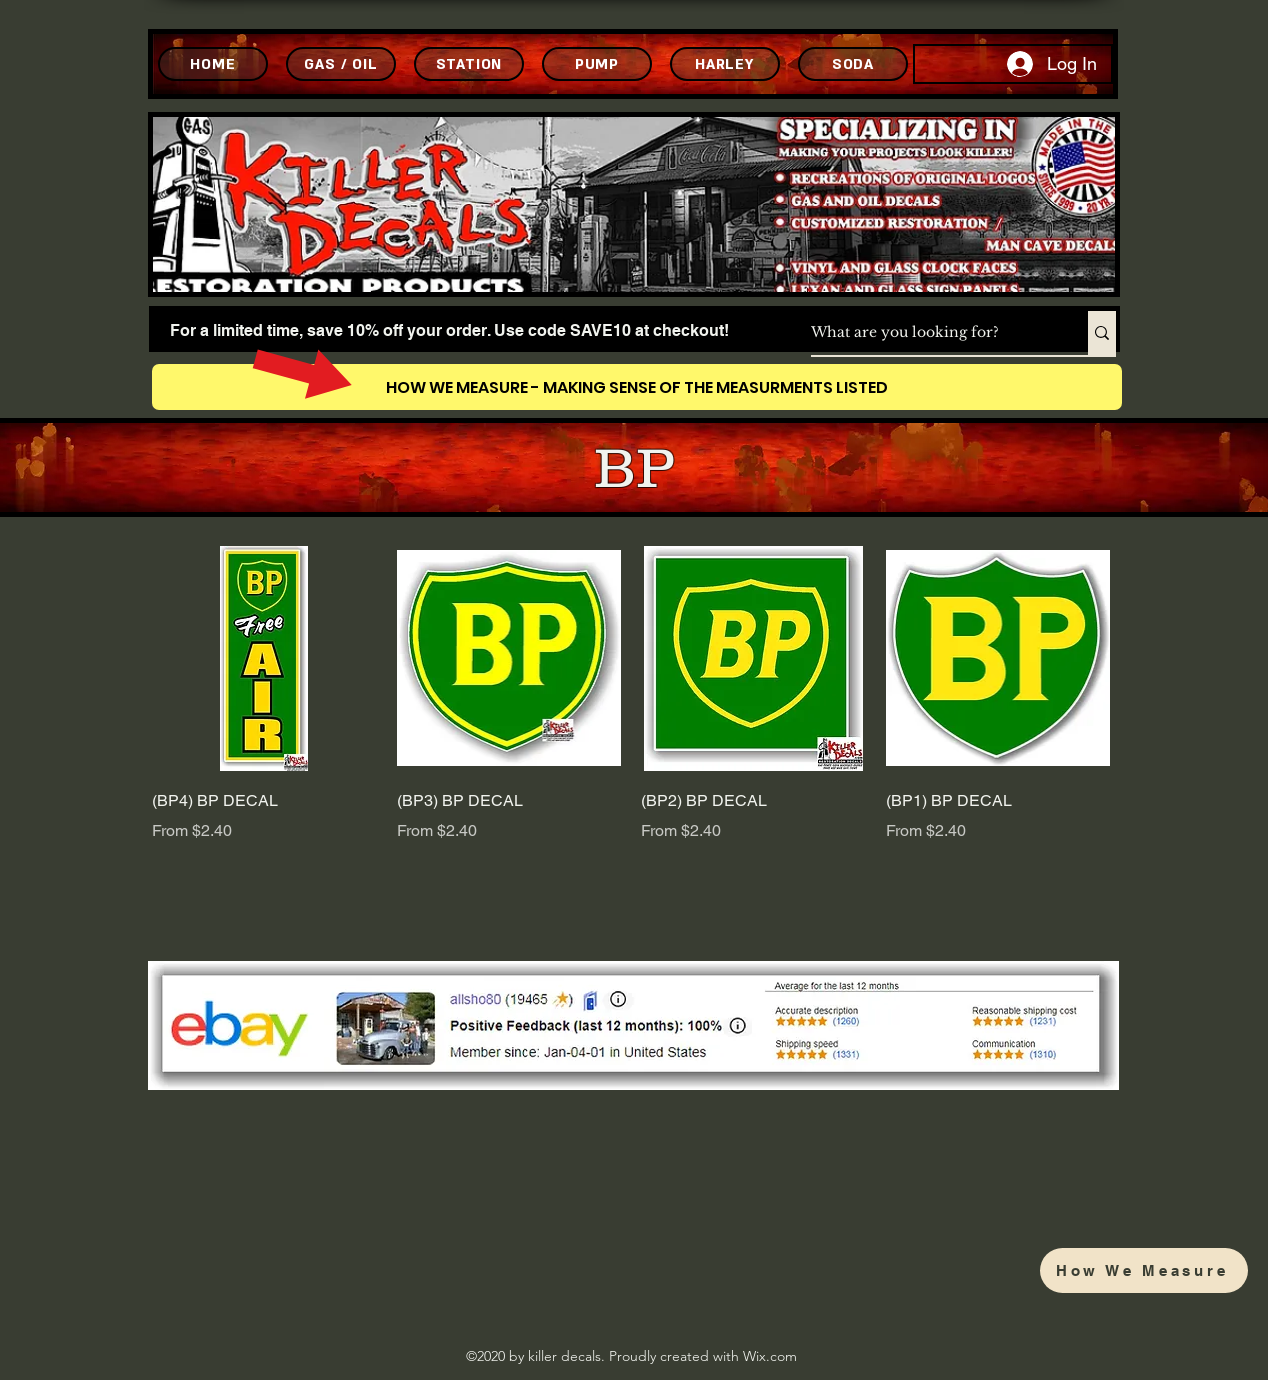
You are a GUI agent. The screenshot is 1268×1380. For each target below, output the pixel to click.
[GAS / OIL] (341, 64)
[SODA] (853, 64)
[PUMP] (597, 64)
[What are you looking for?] (928, 333)
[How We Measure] (1144, 1270)
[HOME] (213, 64)
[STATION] (469, 64)
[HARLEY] (725, 64)
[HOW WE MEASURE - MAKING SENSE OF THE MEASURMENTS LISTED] (637, 387)
